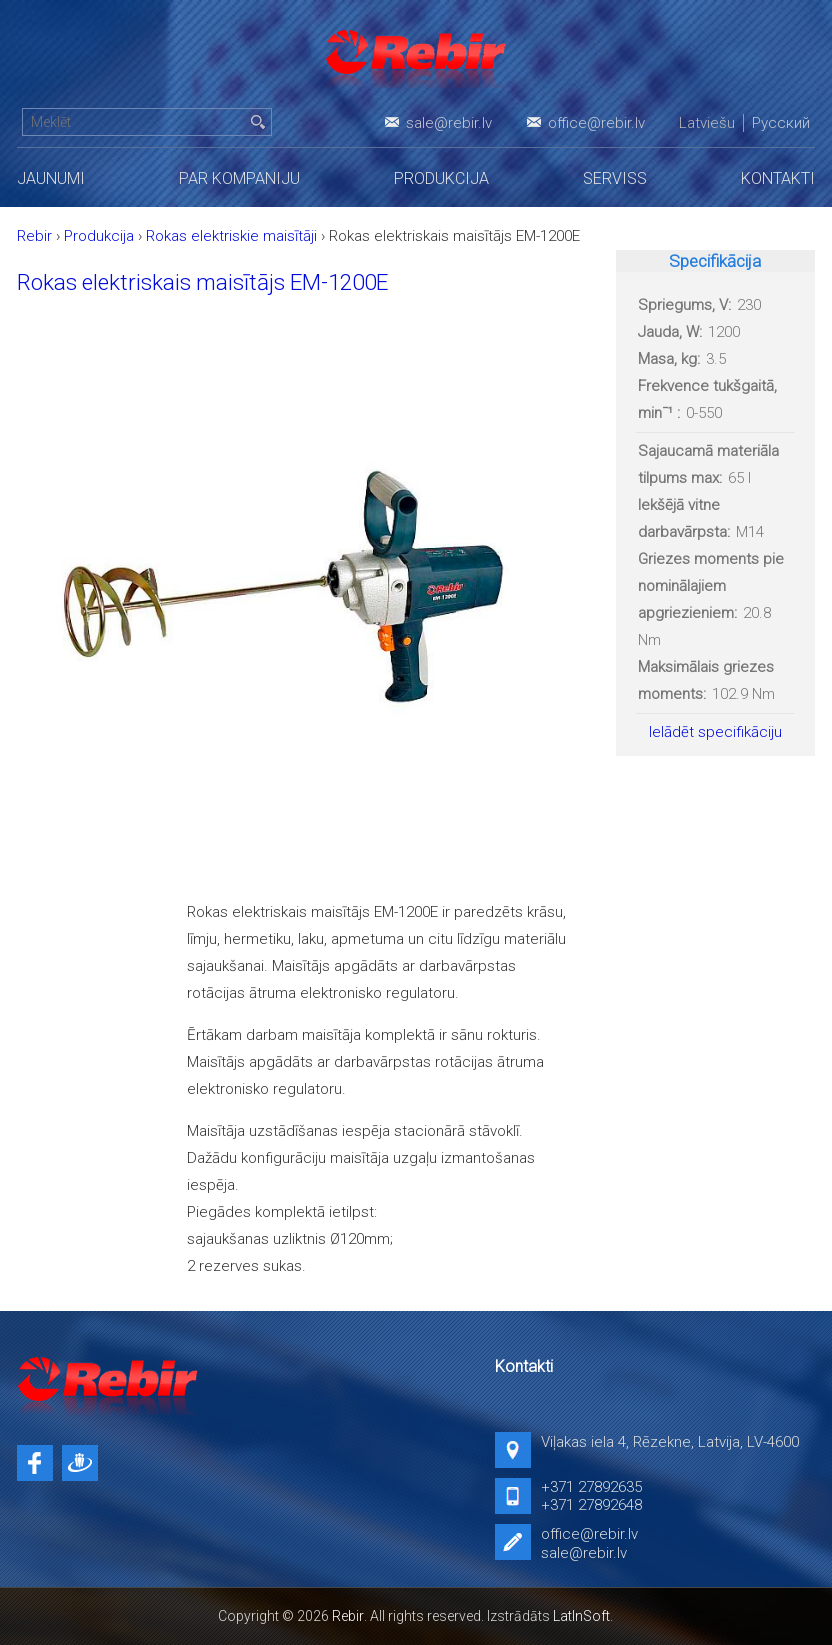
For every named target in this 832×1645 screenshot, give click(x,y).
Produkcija (441, 178)
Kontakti (778, 178)
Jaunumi (51, 178)
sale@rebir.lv (449, 123)
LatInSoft (581, 1616)
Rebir (348, 1616)
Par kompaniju (239, 178)
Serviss (615, 178)
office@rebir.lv (596, 123)
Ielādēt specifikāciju (715, 732)
